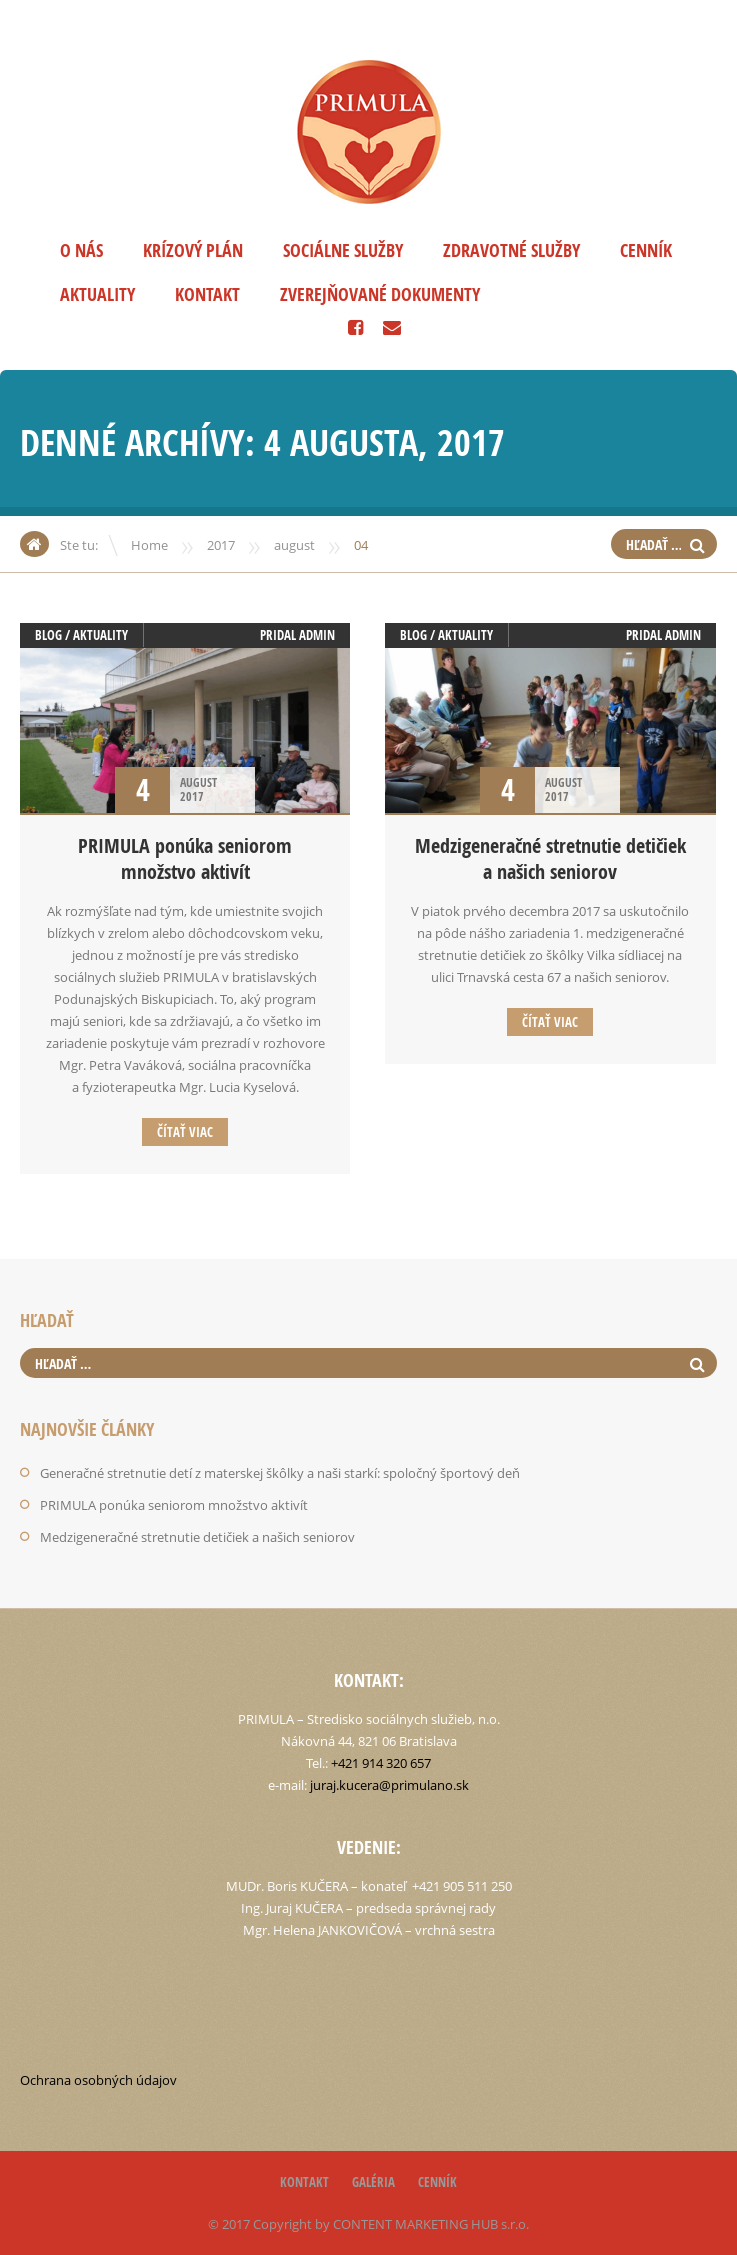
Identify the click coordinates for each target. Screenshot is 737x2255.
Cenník (646, 250)
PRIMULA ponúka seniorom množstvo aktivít (185, 858)
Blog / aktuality (81, 635)
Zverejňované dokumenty (380, 294)
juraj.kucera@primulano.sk (389, 1785)
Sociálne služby (343, 250)
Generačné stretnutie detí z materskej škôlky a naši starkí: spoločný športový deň (280, 1473)
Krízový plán (193, 250)
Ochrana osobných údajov (98, 2080)
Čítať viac (185, 1132)
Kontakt (207, 294)
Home (149, 545)
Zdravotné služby (511, 250)
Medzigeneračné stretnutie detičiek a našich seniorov (550, 858)
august (294, 545)
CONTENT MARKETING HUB (415, 2224)
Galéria (373, 2182)
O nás (81, 250)
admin (317, 635)
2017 (221, 545)
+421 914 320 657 (381, 1763)
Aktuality (97, 294)
